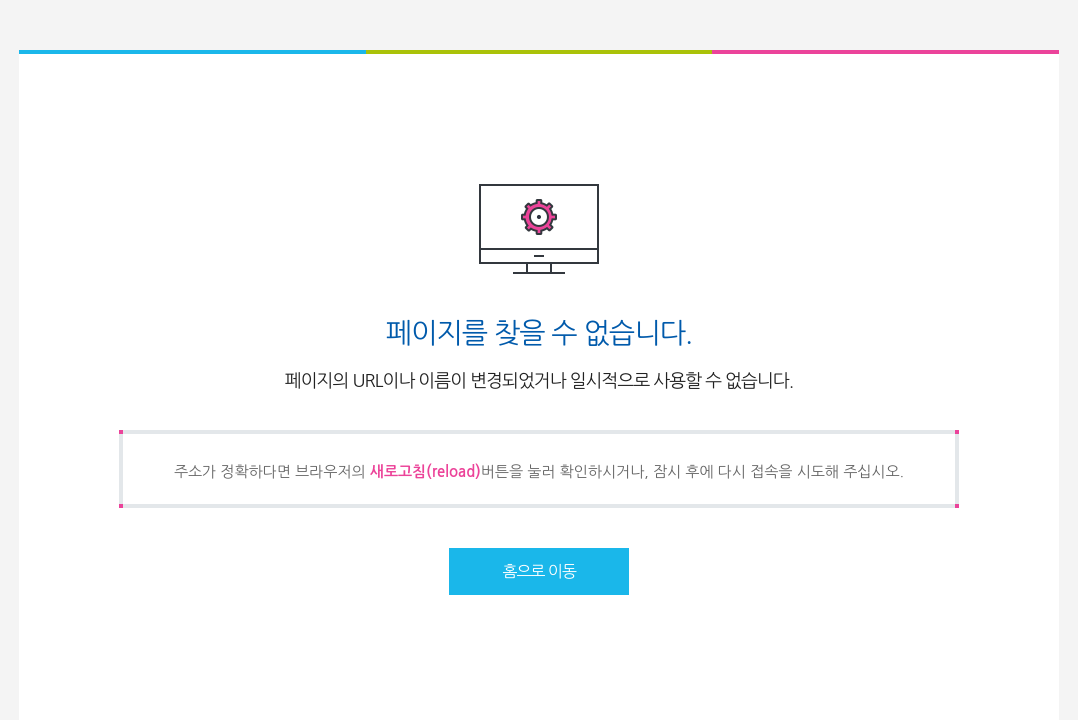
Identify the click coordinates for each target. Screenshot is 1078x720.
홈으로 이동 (539, 571)
